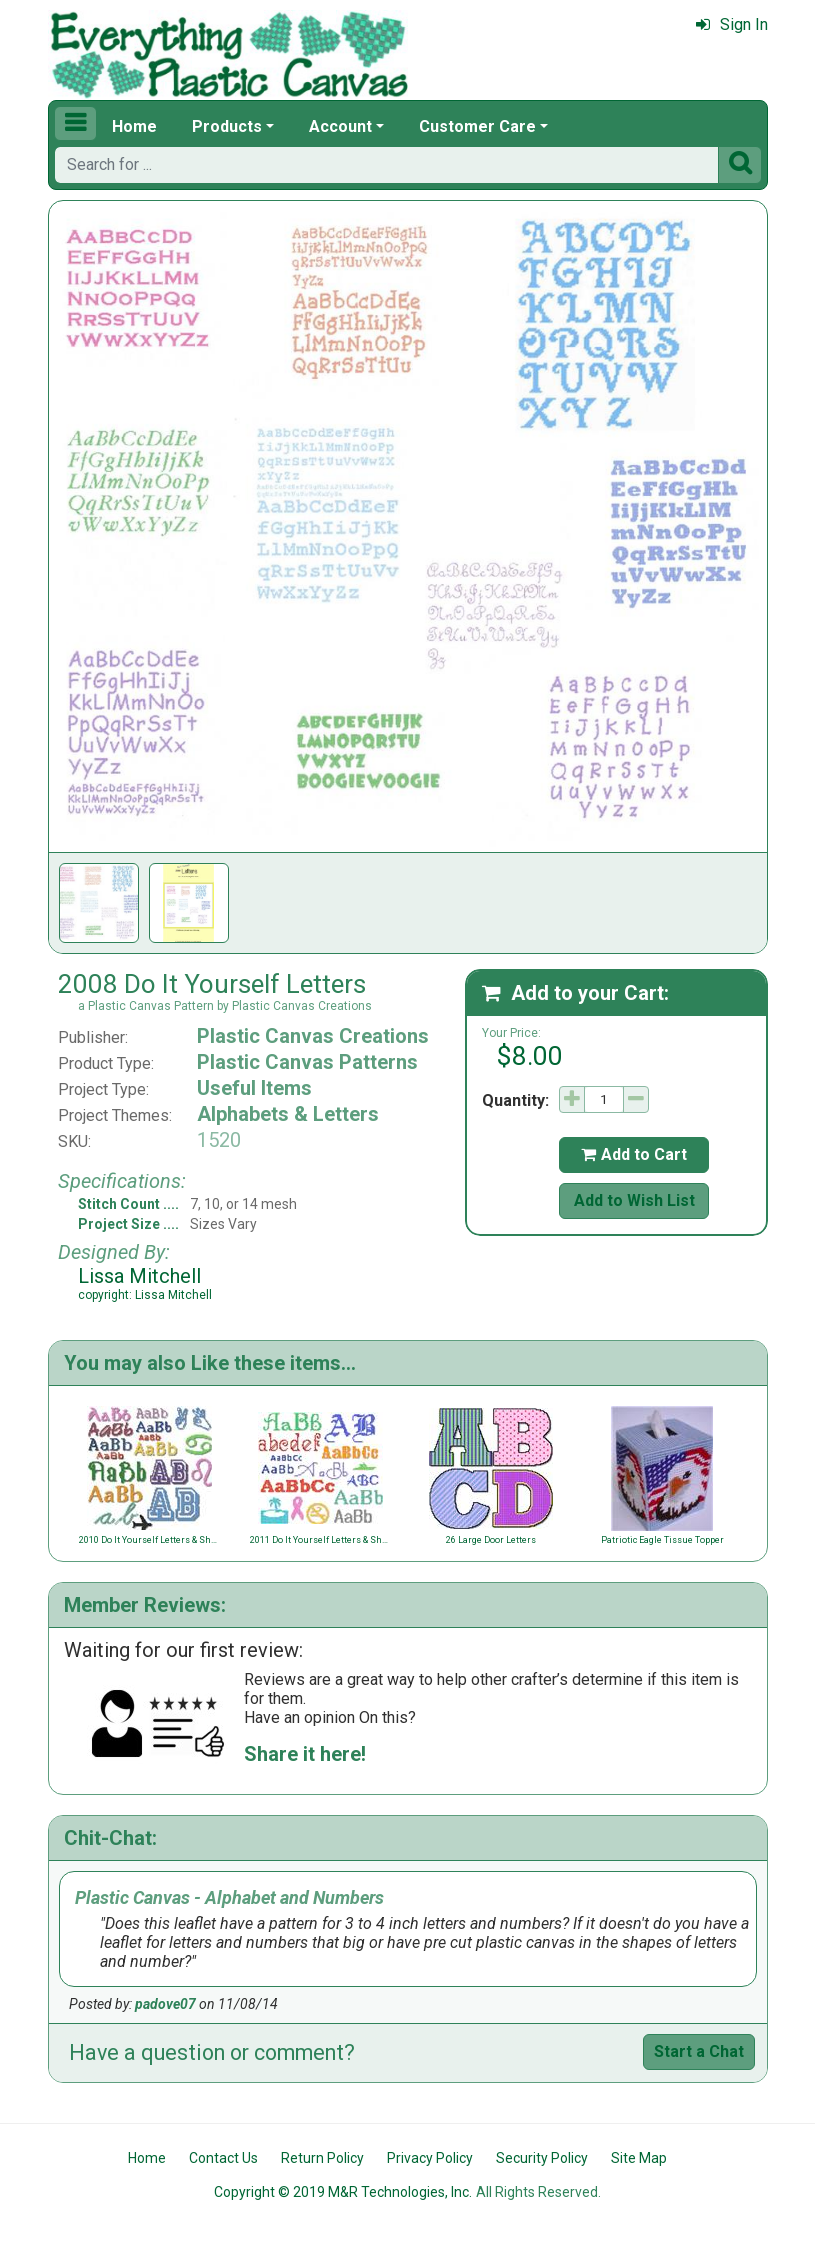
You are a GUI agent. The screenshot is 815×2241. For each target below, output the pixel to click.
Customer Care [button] (477, 126)
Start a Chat (699, 2051)
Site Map (639, 2158)
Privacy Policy (430, 2158)
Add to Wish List (634, 1200)
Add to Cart (634, 1154)
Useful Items (254, 1088)
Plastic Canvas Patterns (307, 1062)
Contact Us (223, 2158)
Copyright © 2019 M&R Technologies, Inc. (343, 2192)
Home (134, 126)
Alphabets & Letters (288, 1114)
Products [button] (227, 126)
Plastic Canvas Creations (313, 1036)
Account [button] (340, 126)
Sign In (732, 24)
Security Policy (542, 2158)
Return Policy (322, 2158)
